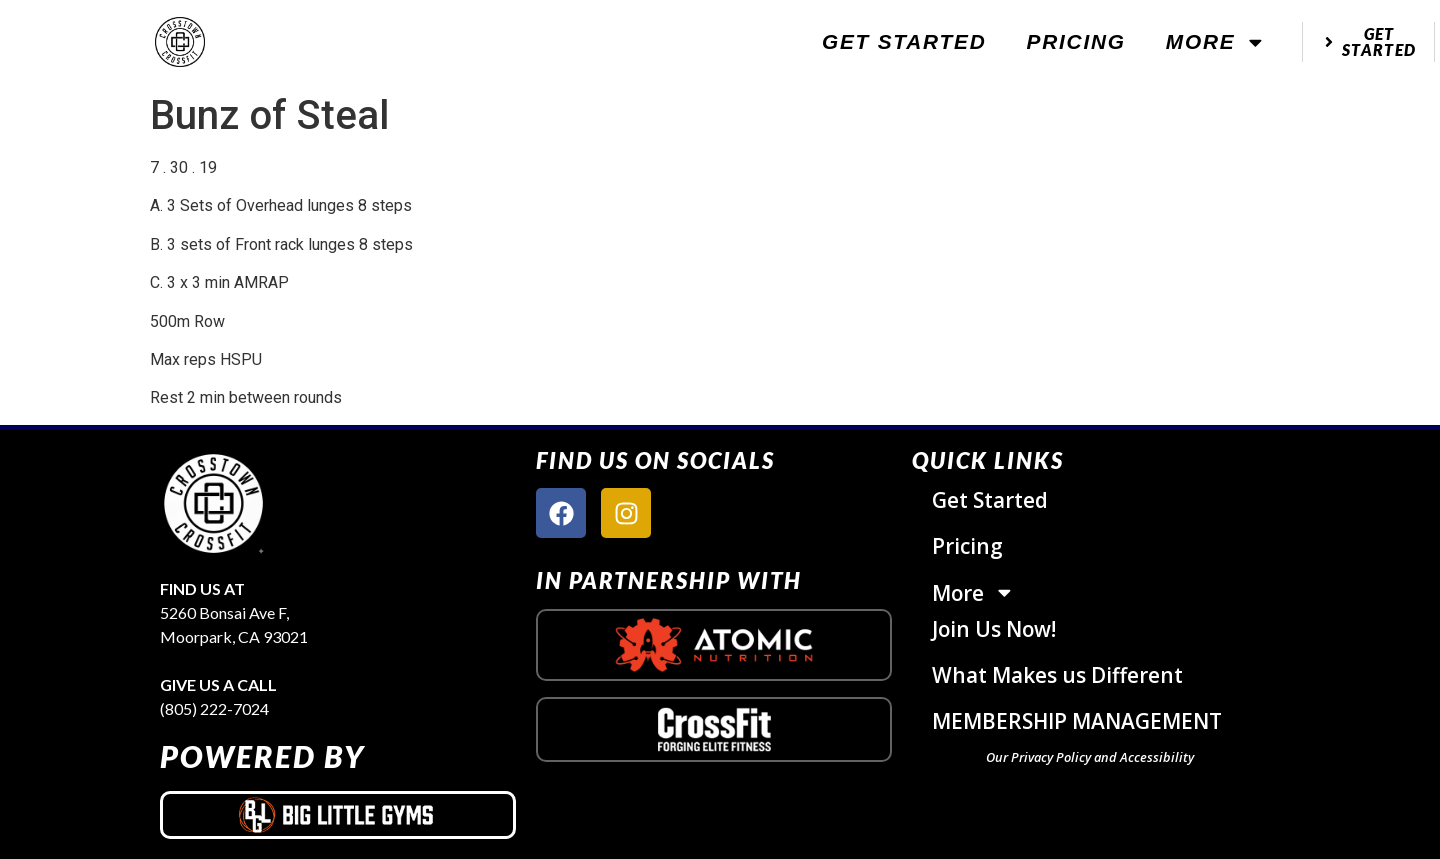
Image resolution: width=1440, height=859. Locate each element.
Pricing (1076, 41)
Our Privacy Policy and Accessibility (1090, 757)
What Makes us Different (1057, 675)
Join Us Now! (994, 629)
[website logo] (180, 42)
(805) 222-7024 (214, 708)
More (1216, 42)
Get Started (904, 41)
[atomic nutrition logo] (714, 645)
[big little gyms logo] (338, 815)
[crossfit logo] (714, 729)
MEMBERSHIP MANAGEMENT (1077, 721)
